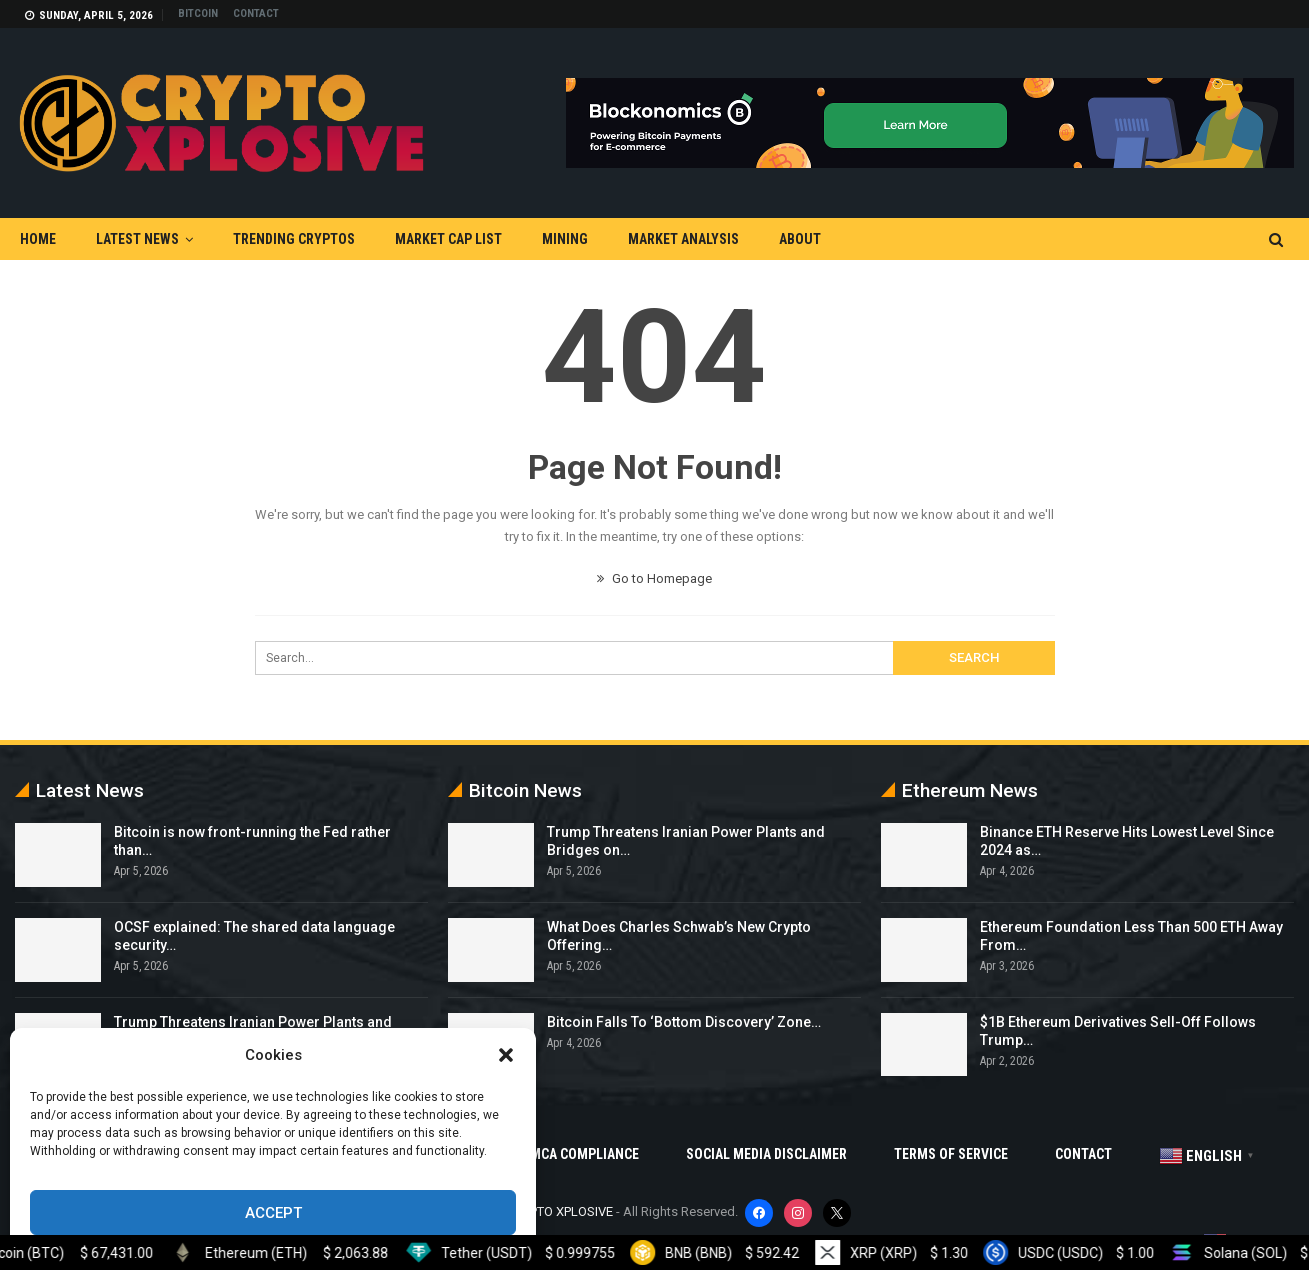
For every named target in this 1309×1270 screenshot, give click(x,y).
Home (38, 239)
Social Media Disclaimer (766, 1154)
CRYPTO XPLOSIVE (560, 1211)
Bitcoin (198, 13)
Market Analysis (683, 239)
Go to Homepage (654, 578)
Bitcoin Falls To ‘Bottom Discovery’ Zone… (684, 1022)
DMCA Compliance (580, 1154)
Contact (256, 13)
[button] (506, 1055)
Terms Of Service (951, 1154)
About (800, 239)
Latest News (137, 239)
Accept (273, 1213)
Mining (565, 239)
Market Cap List (448, 239)
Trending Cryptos (294, 239)
